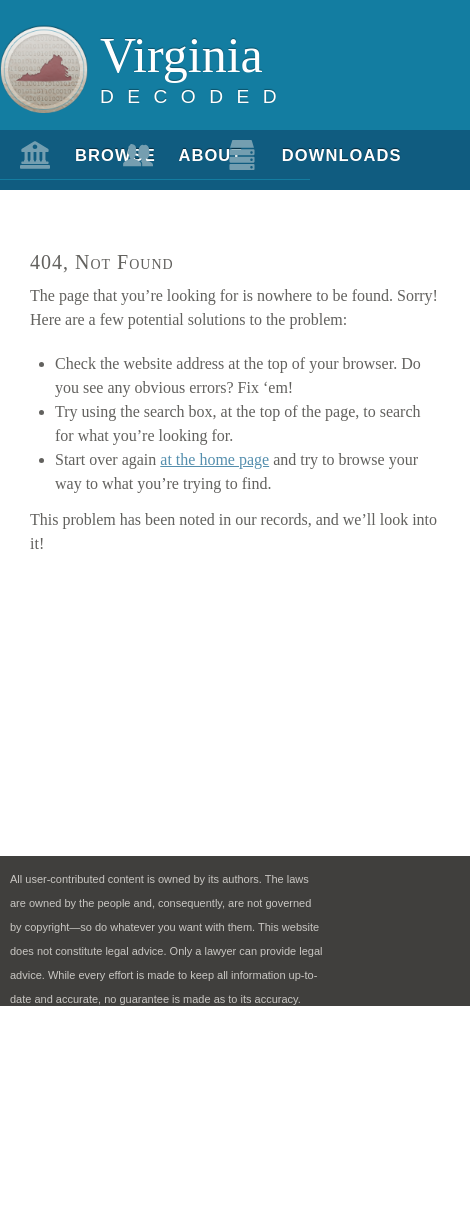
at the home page (214, 459)
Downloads (296, 155)
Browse (89, 155)
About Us (192, 163)
